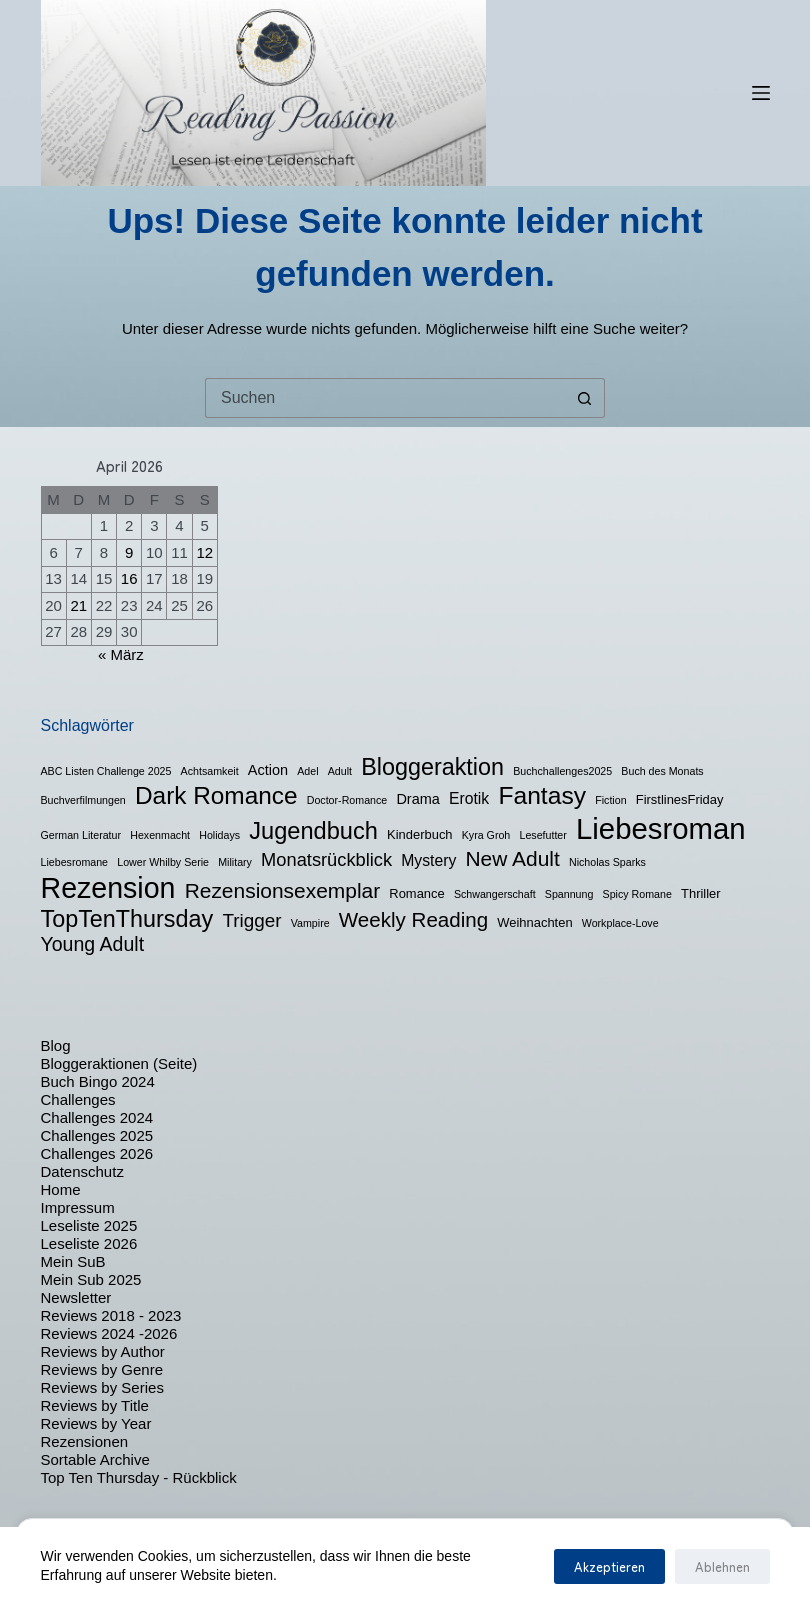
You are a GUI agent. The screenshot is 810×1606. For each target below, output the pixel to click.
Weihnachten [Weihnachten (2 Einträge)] (534, 922)
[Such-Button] (585, 398)
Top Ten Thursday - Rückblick (139, 1477)
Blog (56, 1045)
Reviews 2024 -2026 (109, 1333)
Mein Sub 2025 (91, 1279)
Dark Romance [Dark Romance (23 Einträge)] (216, 795)
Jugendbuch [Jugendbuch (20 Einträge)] (313, 831)
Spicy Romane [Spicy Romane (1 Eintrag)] (637, 894)
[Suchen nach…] (385, 398)
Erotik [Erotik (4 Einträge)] (469, 798)
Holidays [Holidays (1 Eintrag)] (219, 835)
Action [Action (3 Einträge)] (268, 770)
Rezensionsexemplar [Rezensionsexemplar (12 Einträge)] (283, 890)
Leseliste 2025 (89, 1225)
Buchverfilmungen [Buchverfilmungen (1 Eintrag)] (83, 800)
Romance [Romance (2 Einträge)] (416, 893)
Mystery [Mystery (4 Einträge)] (428, 860)
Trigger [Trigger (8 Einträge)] (251, 920)
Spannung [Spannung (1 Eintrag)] (569, 894)
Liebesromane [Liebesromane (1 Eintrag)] (75, 862)
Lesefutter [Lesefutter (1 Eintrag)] (542, 835)
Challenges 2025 (97, 1135)
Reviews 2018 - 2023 (111, 1315)
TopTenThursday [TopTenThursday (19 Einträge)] (127, 919)
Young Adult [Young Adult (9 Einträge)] (93, 944)
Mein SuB (73, 1261)
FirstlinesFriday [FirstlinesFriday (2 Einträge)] (680, 799)
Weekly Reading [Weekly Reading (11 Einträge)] (413, 919)
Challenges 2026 (97, 1153)
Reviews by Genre (102, 1369)
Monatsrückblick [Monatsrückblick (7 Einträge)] (326, 859)
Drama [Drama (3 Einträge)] (417, 799)
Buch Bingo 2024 (98, 1081)
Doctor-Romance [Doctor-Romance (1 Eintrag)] (347, 800)
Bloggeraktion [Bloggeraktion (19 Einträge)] (432, 767)
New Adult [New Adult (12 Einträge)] (512, 858)
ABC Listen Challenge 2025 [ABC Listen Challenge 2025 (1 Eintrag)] (106, 771)
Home (61, 1189)
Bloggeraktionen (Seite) (119, 1063)
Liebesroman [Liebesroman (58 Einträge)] (661, 828)
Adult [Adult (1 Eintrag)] (340, 771)
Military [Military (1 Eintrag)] (235, 862)
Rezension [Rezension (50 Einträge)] (108, 888)
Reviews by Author (103, 1351)
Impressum (78, 1207)
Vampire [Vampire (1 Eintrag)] (310, 923)
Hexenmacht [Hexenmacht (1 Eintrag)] (160, 835)
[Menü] (761, 93)
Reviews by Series (102, 1387)
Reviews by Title (95, 1405)
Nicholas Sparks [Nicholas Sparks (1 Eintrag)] (607, 862)
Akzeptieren (609, 1566)
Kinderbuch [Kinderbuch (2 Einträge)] (419, 834)
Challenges (78, 1099)
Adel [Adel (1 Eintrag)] (307, 771)
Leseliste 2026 (89, 1243)
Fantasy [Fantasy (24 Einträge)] (542, 795)
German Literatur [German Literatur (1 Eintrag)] (81, 835)
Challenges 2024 (97, 1117)
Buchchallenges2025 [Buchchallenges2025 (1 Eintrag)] (562, 771)
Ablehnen (722, 1566)
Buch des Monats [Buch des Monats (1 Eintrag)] (662, 771)
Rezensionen (85, 1441)
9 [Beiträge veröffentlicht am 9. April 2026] (129, 552)
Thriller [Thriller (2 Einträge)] (701, 893)
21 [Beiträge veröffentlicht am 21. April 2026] (78, 605)
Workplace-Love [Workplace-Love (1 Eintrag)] (620, 923)
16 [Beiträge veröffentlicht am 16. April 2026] (129, 578)
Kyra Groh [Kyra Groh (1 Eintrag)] (486, 835)
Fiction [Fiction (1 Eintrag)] (610, 800)
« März (121, 654)
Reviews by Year (96, 1423)
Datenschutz (82, 1171)
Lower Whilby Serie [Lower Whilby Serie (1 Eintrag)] (163, 862)
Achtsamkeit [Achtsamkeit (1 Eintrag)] (210, 771)
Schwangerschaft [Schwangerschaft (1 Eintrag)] (495, 894)
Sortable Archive (95, 1459)
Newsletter (76, 1297)
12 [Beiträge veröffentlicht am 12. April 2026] (204, 552)
